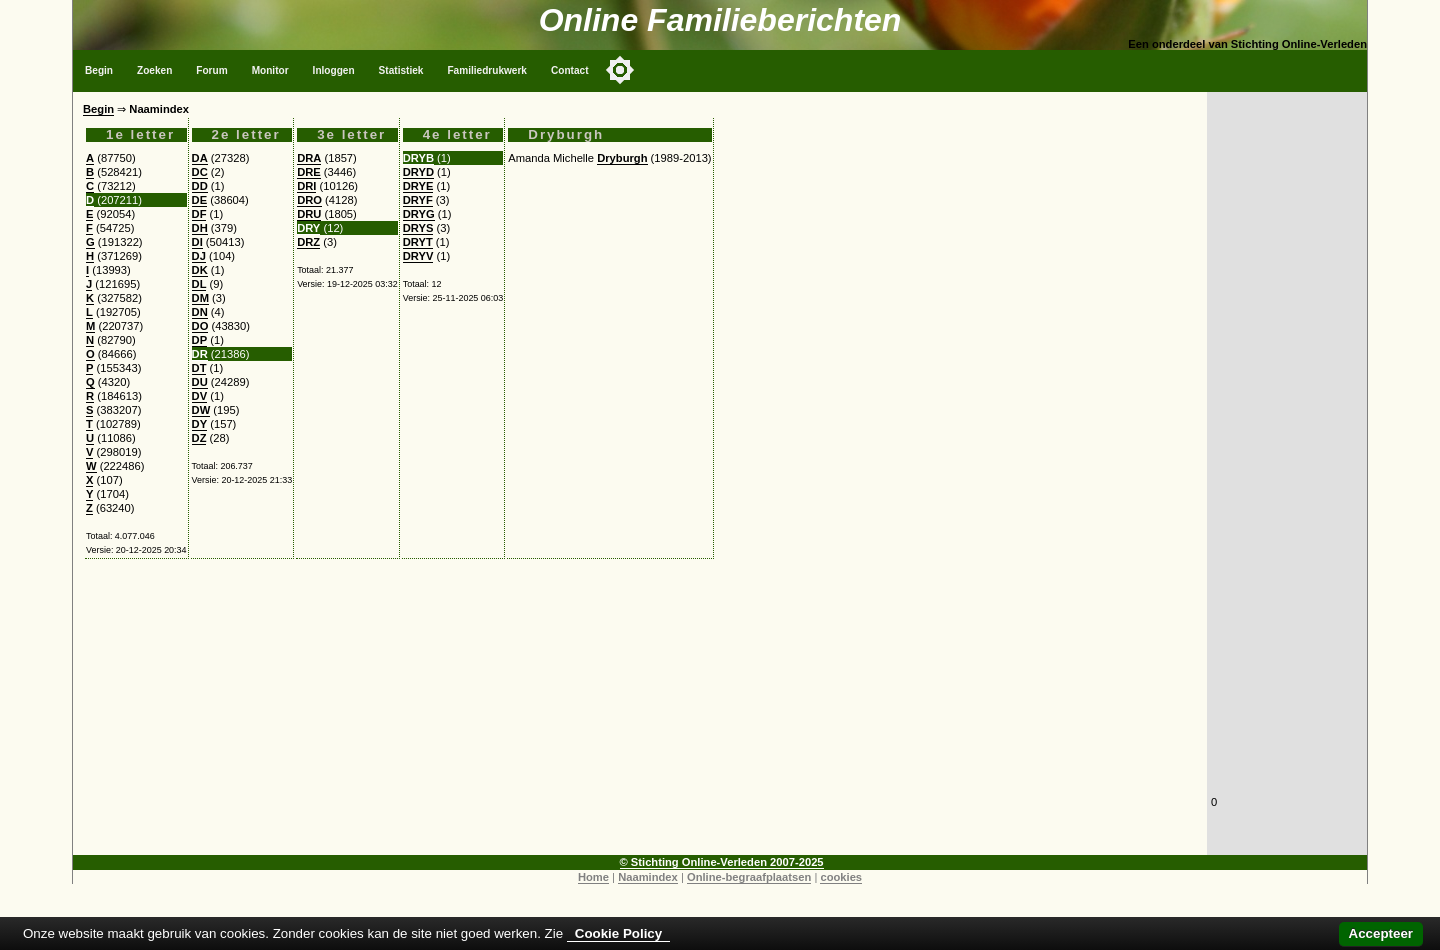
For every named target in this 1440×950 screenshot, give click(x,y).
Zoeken (154, 70)
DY (200, 424)
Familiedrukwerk (487, 70)
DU (200, 382)
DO (200, 326)
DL (199, 284)
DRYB (418, 158)
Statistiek (401, 70)
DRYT (418, 242)
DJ (199, 256)
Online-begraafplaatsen (749, 877)
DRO (309, 200)
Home (593, 877)
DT (199, 368)
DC (200, 172)
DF (199, 214)
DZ (199, 438)
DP (200, 340)
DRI (306, 186)
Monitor (270, 70)
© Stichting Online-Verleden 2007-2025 (722, 862)
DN (200, 312)
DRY (308, 228)
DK (200, 270)
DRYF (418, 200)
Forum (211, 70)
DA (200, 158)
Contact (570, 70)
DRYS (418, 228)
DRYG (419, 214)
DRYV (418, 256)
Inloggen (334, 70)
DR (200, 354)
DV (200, 396)
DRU (309, 214)
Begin (99, 70)
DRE (309, 172)
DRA (309, 158)
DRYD (418, 172)
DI (197, 242)
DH (200, 228)
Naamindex (648, 877)
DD (200, 186)
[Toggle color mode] (620, 70)
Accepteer (1381, 933)
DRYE (418, 186)
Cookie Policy (618, 933)
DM (200, 298)
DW (201, 410)
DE (200, 200)
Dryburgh (622, 158)
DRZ (308, 242)
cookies (841, 877)
